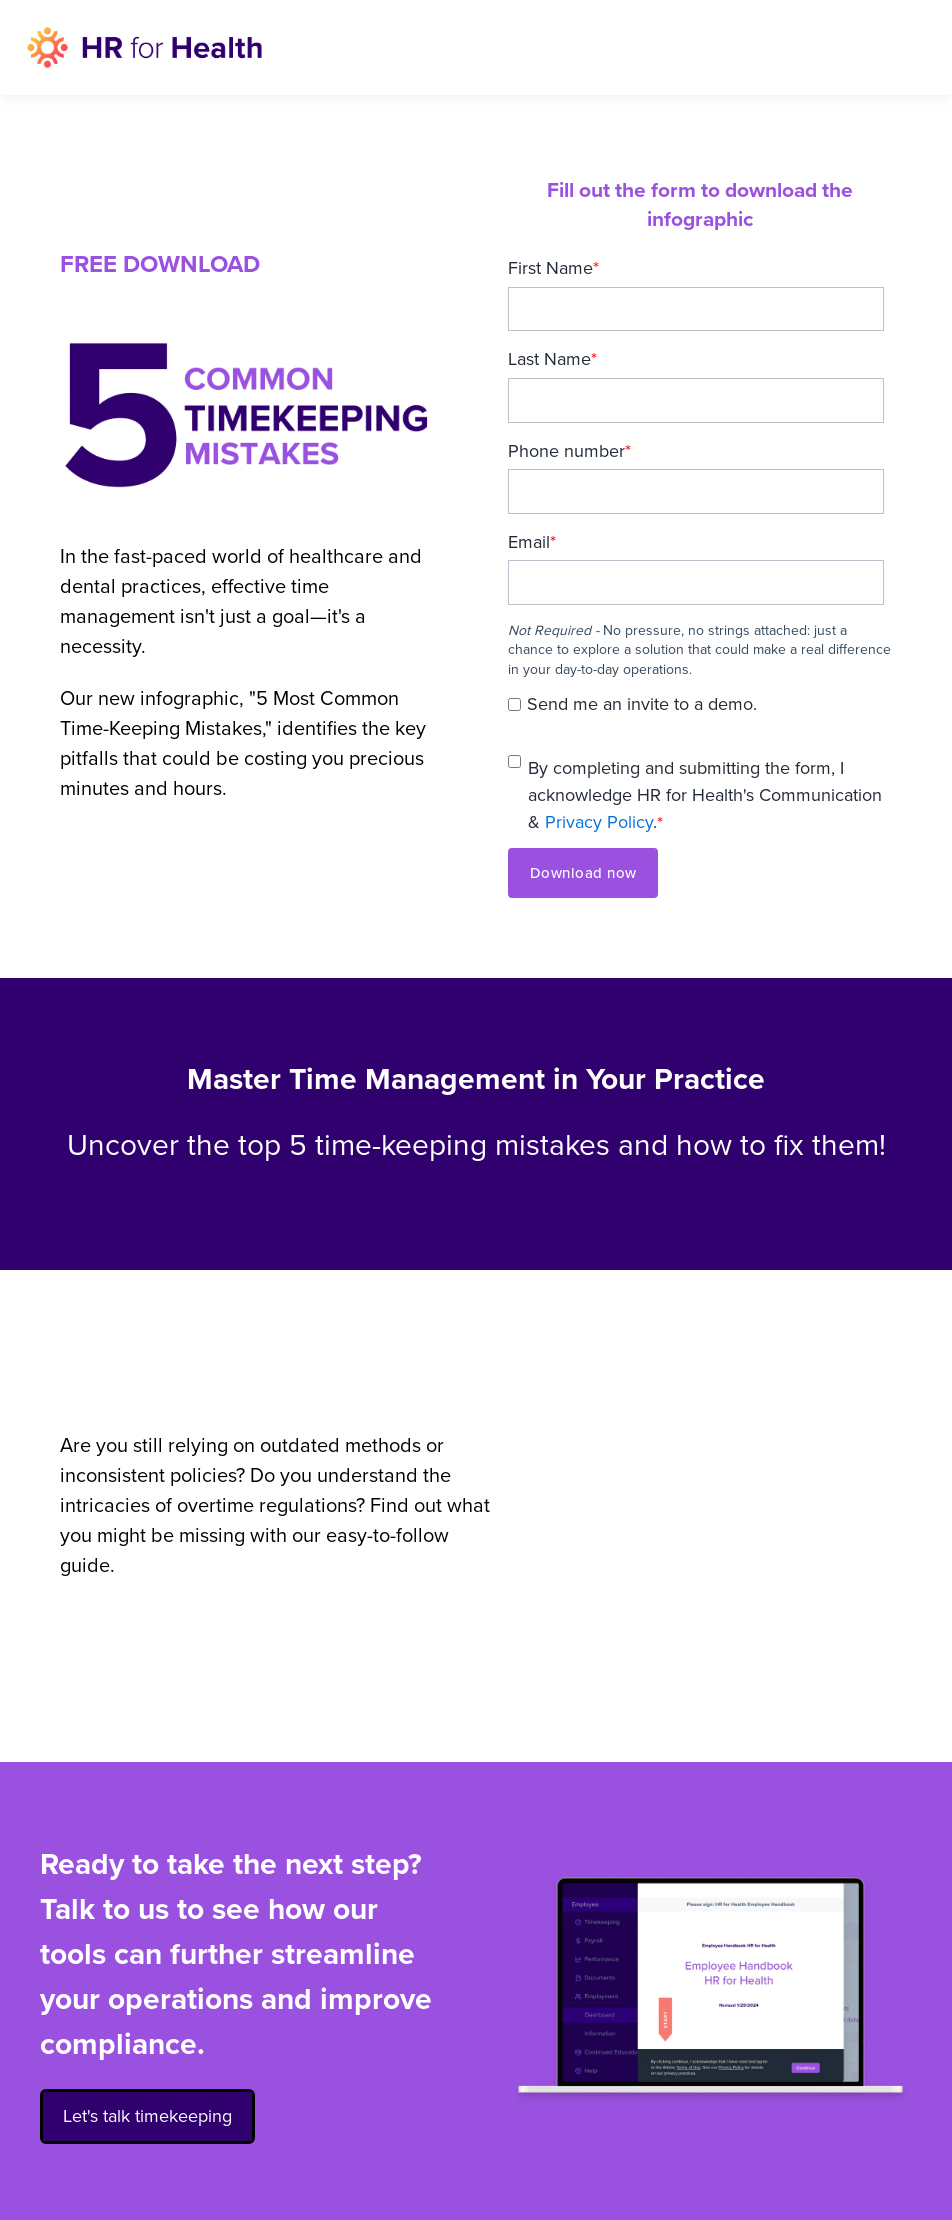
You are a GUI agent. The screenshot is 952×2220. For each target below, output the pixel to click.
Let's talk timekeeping (147, 2112)
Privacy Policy (599, 822)
